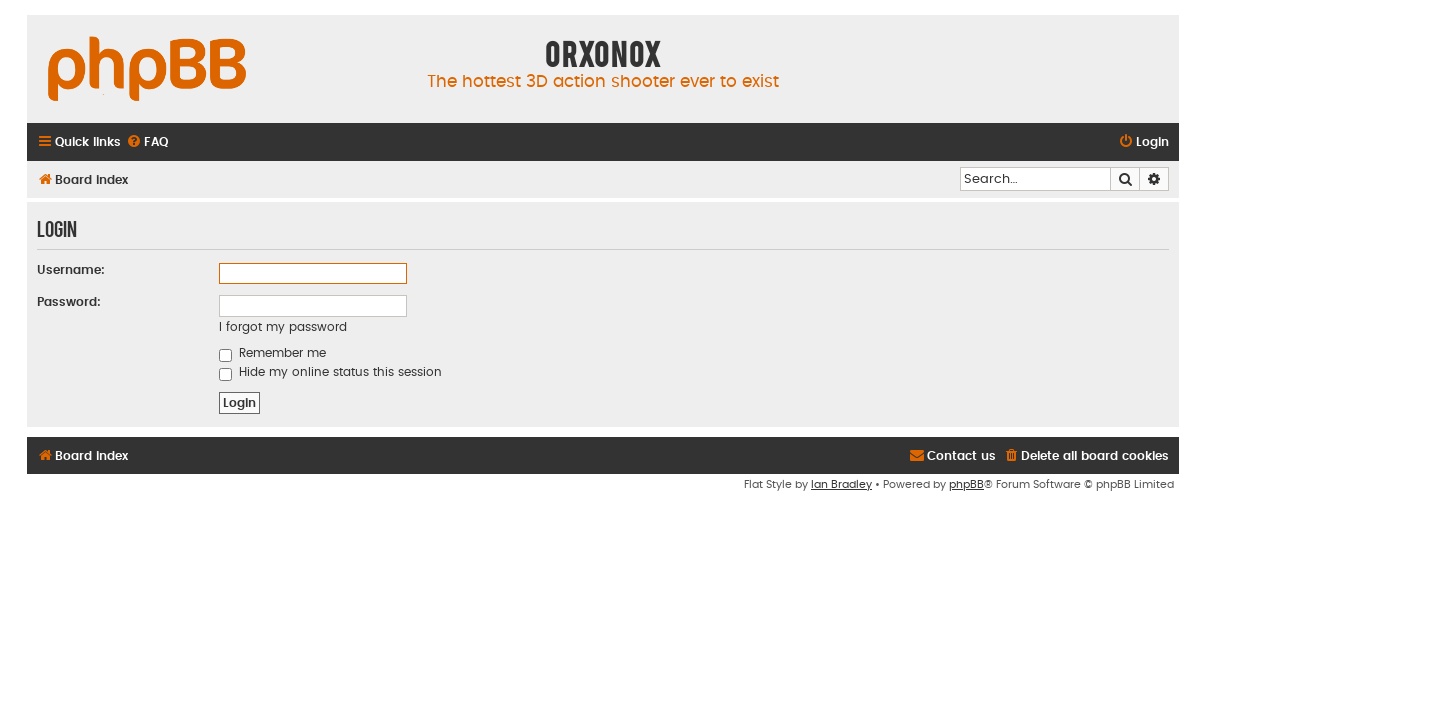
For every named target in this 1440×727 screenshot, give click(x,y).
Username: (71, 270)
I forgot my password (283, 327)
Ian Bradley (841, 484)
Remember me (272, 353)
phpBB (966, 484)
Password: (69, 302)
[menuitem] (147, 142)
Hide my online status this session (330, 372)
